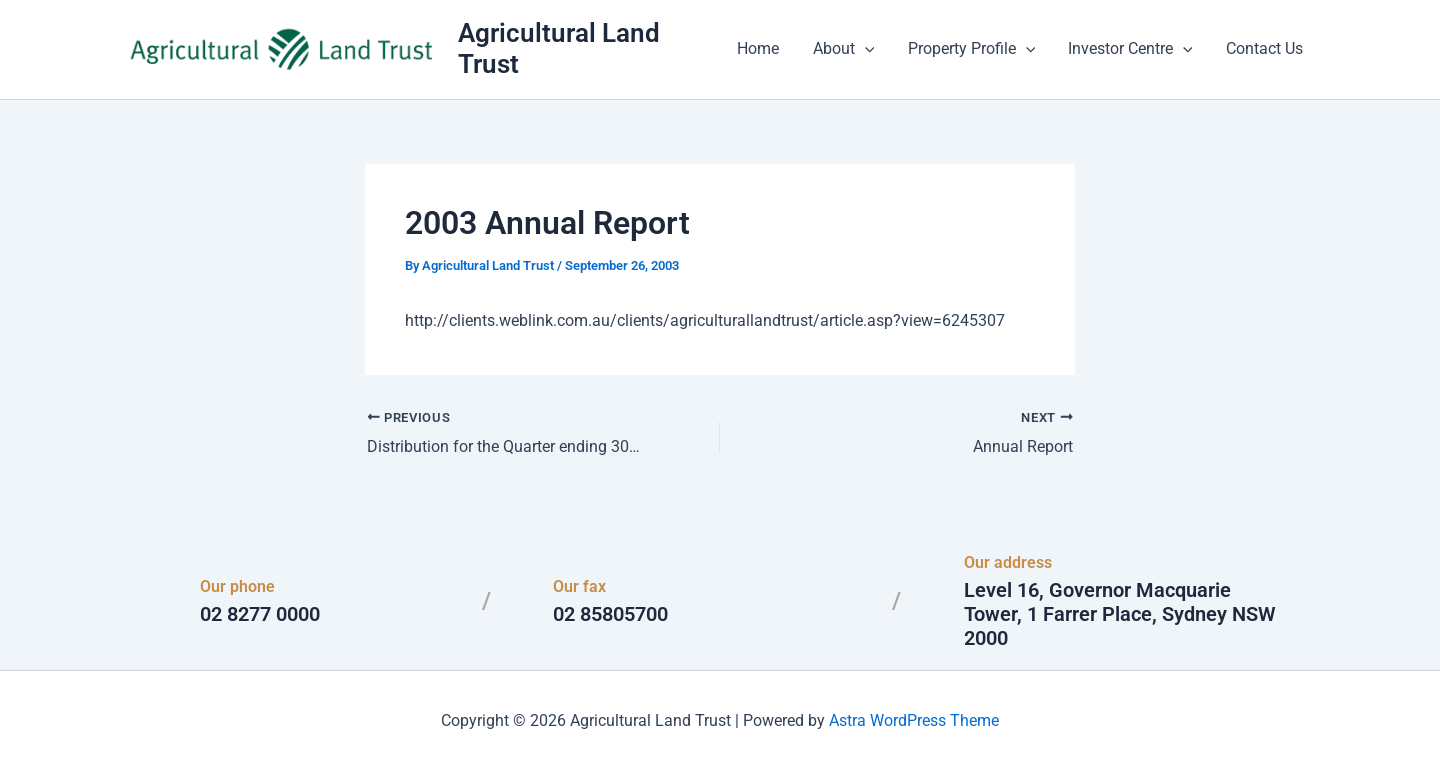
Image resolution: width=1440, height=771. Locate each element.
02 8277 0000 (260, 614)
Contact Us (1265, 49)
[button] (869, 50)
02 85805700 (610, 614)
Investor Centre (1132, 50)
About (848, 50)
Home (764, 49)
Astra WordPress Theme (914, 720)
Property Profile (975, 50)
